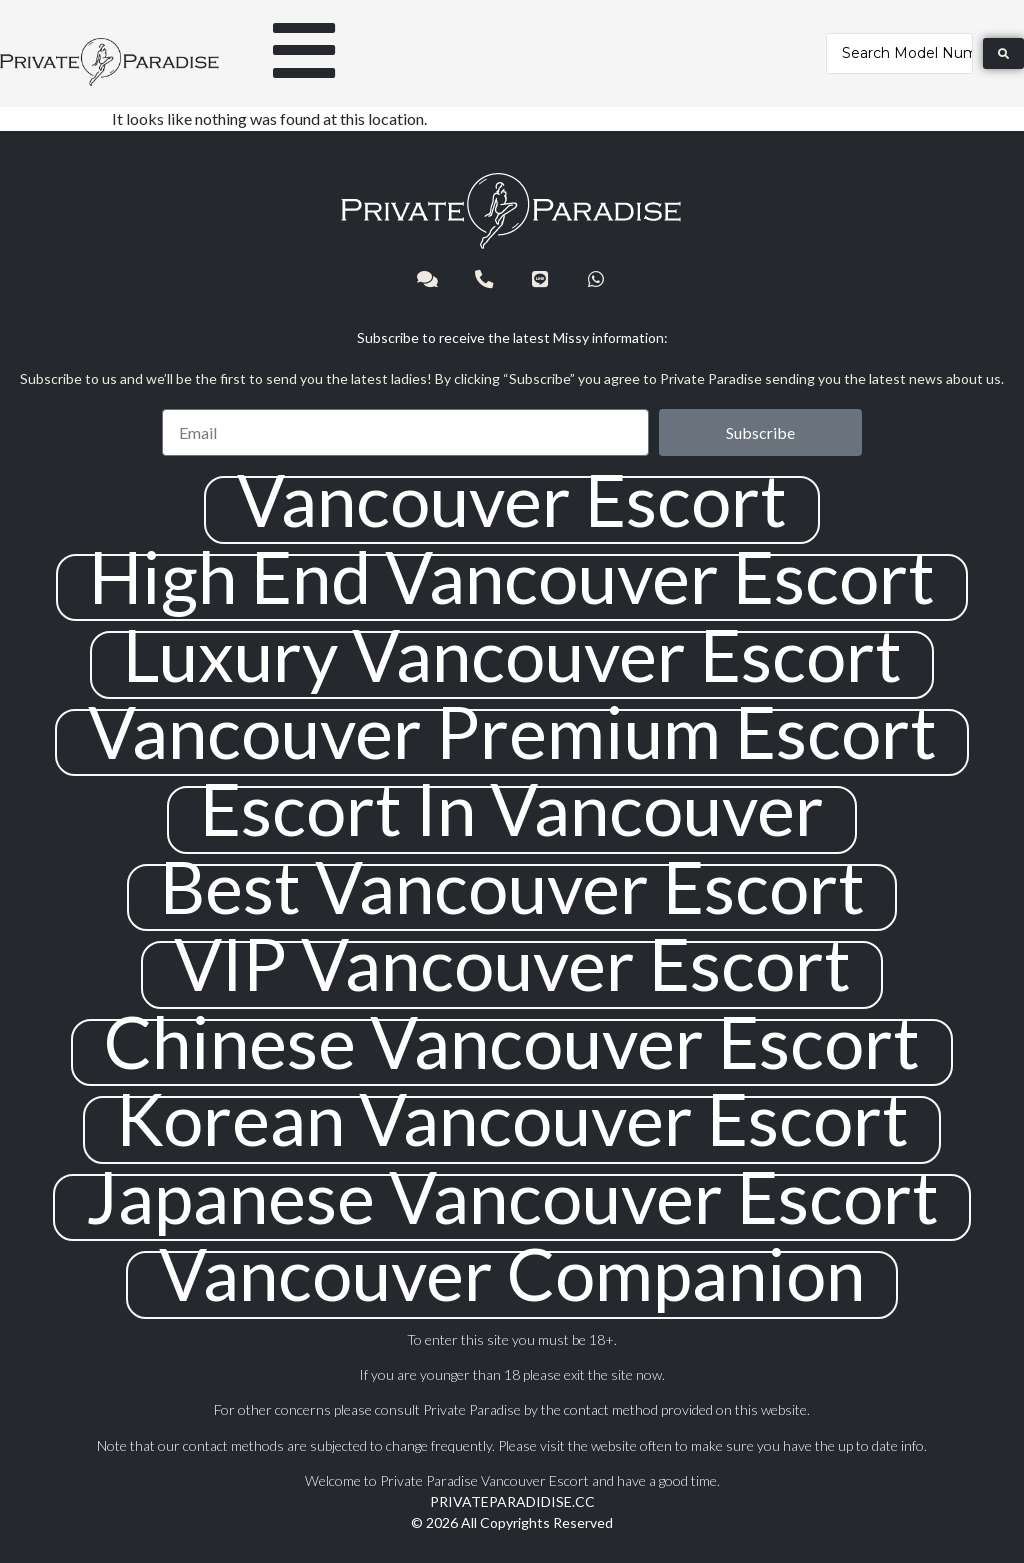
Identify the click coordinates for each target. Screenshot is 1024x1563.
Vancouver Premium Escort (512, 731)
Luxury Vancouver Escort (512, 654)
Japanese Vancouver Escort (512, 1196)
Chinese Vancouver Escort (512, 1041)
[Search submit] (1003, 53)
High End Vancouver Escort (512, 576)
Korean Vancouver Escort (512, 1118)
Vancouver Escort (512, 499)
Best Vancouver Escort (512, 886)
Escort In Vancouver (512, 808)
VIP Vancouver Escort (512, 963)
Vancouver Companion (512, 1273)
